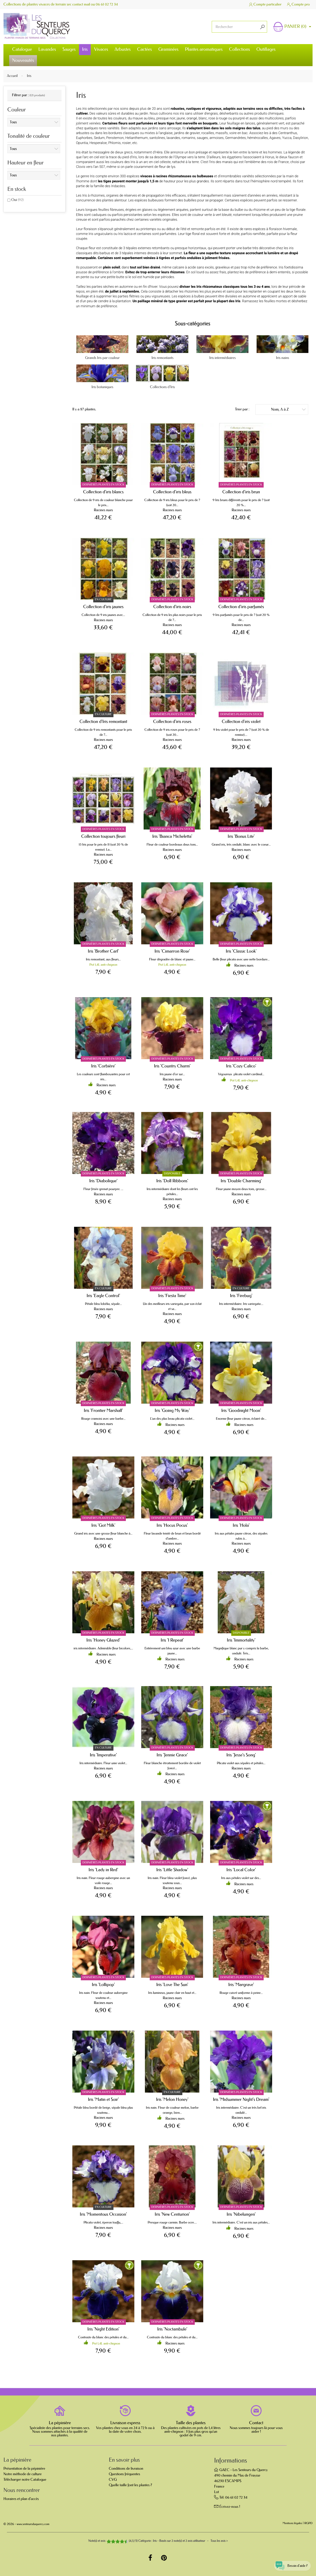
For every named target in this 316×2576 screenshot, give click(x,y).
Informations (230, 2460)
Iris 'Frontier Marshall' (103, 1410)
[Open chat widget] (289, 2563)
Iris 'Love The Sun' (172, 1984)
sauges (202, 138)
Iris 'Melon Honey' (172, 2099)
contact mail (81, 4)
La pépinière (60, 2422)
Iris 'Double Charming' (241, 1180)
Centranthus (287, 133)
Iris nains (282, 358)
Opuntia (82, 143)
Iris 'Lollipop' (103, 1984)
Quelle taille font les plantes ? (130, 2485)
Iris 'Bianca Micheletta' (172, 836)
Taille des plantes (191, 2422)
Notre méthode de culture (22, 2474)
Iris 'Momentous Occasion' (103, 2214)
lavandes (173, 138)
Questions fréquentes (124, 2474)
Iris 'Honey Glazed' (103, 1640)
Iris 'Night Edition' (103, 2329)
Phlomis (114, 143)
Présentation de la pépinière (24, 2468)
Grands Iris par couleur (102, 358)
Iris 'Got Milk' (103, 1525)
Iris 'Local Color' (241, 1869)
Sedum (99, 138)
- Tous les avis (158, 2541)
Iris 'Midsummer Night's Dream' (241, 2099)
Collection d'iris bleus (172, 491)
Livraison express (125, 2422)
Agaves (275, 138)
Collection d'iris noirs (172, 606)
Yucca (286, 138)
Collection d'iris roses (172, 721)
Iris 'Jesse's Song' (241, 1755)
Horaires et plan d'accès (21, 2499)
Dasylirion (300, 138)
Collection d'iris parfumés (241, 606)
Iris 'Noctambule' (172, 2329)
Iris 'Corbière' (103, 1066)
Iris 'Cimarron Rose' (172, 951)
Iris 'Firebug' (241, 1295)
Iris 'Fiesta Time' (172, 1295)
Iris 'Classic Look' (241, 951)
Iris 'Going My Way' (172, 1410)
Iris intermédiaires (222, 358)
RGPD (308, 2523)
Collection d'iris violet (241, 721)
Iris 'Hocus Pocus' (172, 1525)
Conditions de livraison (126, 2468)
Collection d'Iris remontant (103, 721)
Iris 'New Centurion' (172, 2214)
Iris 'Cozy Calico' (241, 1066)
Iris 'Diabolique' (103, 1180)
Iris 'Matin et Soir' (103, 2099)
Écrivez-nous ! (229, 2507)
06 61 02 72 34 (108, 4)
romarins (188, 138)
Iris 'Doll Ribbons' (172, 1180)
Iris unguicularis (101, 234)
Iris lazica (125, 234)
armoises (216, 138)
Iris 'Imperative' (103, 1755)
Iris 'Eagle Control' (103, 1295)
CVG (113, 2479)
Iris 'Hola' (241, 1525)
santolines (157, 138)
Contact (256, 2422)
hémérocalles (257, 138)
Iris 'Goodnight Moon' (241, 1410)
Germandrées (235, 138)
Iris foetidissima (291, 267)
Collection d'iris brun (241, 491)
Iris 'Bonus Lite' (241, 836)
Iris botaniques (102, 387)
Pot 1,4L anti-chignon (103, 965)
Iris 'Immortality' (241, 1640)
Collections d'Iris (162, 387)
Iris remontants (162, 358)
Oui (17, 200)
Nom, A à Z (288, 409)
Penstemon (115, 138)
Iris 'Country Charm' (172, 1066)
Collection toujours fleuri (103, 836)
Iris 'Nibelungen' (241, 2214)
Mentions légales (292, 2523)
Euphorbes (84, 138)
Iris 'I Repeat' (172, 1640)
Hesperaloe (98, 143)
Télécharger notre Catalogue (24, 2479)
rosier (126, 143)
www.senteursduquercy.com (33, 2524)
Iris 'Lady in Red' (103, 1869)
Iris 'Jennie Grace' (172, 1755)
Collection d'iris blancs (103, 491)
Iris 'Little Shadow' (172, 1869)
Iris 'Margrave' (241, 1984)
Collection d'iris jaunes (103, 606)
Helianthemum (136, 138)
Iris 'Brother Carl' (103, 951)
